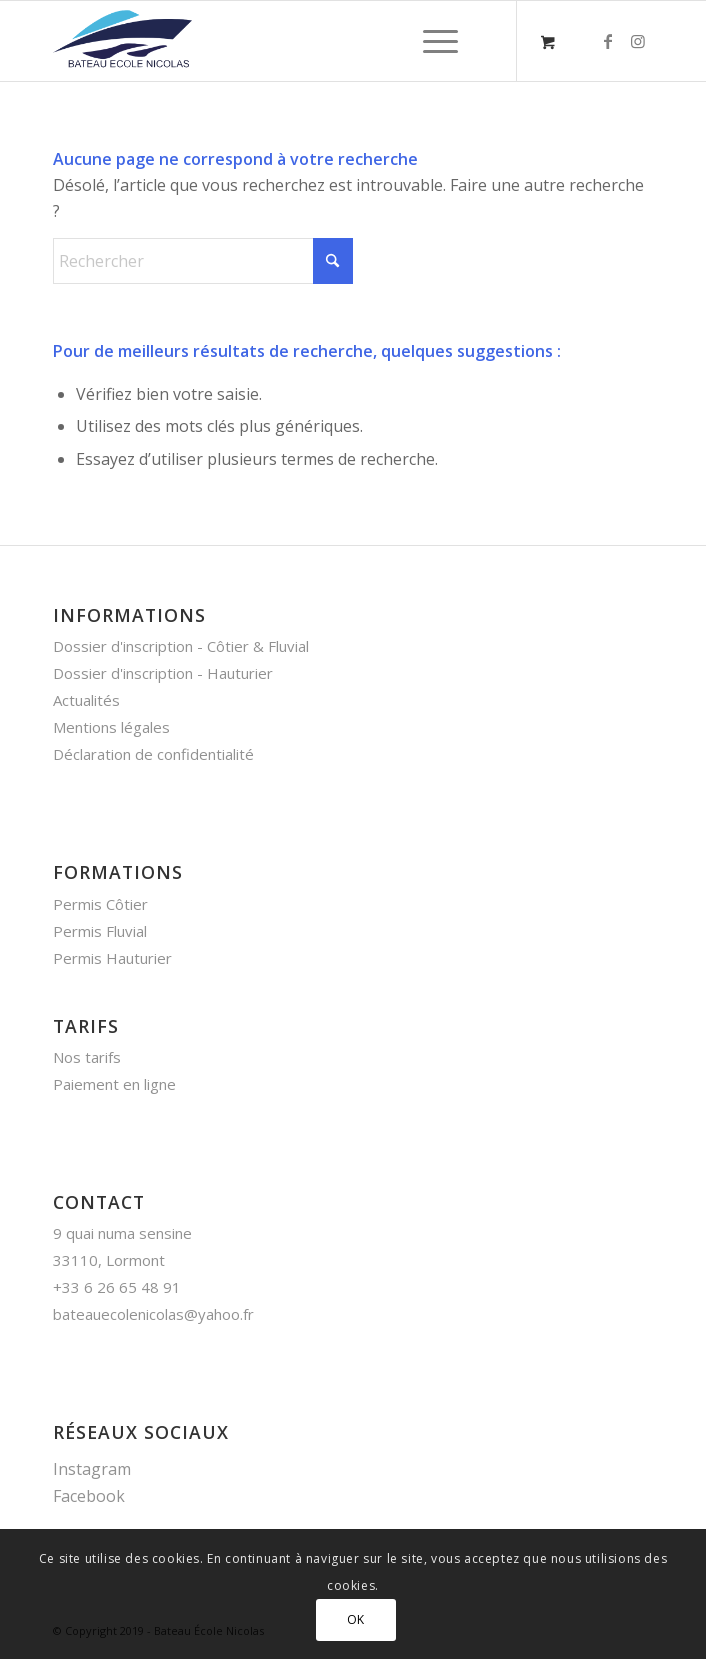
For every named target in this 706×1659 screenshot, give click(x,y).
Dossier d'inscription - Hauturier (163, 673)
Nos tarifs (87, 1057)
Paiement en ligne (114, 1084)
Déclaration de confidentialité (153, 754)
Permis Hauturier (112, 958)
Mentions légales (111, 727)
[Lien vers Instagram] (638, 41)
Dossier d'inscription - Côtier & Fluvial (181, 646)
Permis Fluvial (100, 931)
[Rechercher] (203, 261)
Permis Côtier (100, 904)
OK (356, 1619)
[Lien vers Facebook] (608, 41)
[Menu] (430, 41)
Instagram (92, 1469)
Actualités (86, 700)
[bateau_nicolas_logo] (293, 41)
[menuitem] (437, 41)
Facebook (89, 1496)
